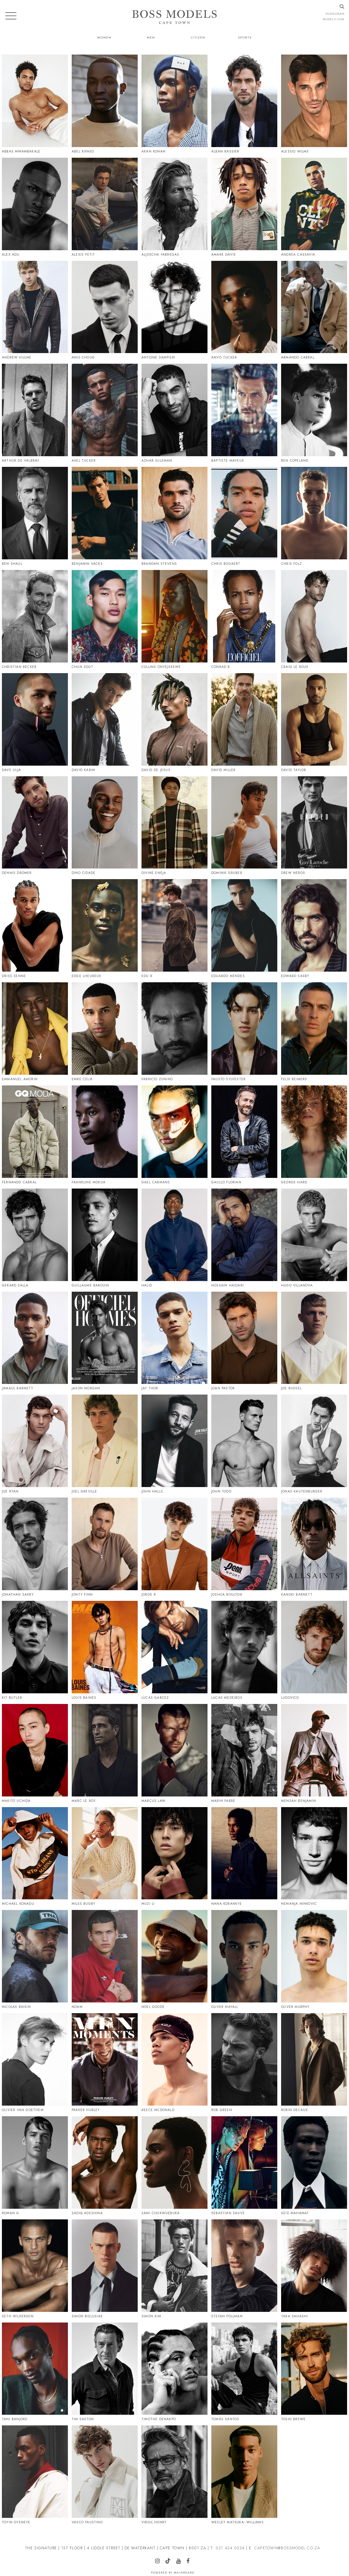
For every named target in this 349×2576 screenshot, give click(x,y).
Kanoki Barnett (296, 1594)
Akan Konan (154, 151)
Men (151, 37)
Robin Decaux (294, 2110)
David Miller (223, 770)
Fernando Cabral (19, 1182)
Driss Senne (14, 976)
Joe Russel (291, 1388)
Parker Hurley (86, 2110)
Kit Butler (12, 1697)
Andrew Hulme (16, 357)
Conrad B (220, 666)
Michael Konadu (18, 1903)
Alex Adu (11, 254)
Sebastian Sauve (228, 2213)
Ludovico (290, 1697)
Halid (147, 1285)
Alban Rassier (225, 151)
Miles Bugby (83, 1903)
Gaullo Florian (226, 1182)
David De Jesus (156, 770)
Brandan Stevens (159, 563)
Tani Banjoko (14, 2419)
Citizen (198, 37)
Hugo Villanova (297, 1285)
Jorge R (149, 1594)
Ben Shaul (12, 563)
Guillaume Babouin (90, 1285)
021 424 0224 (230, 2548)
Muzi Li (148, 1903)
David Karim (83, 770)
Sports (245, 37)
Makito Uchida (16, 1800)
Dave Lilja (11, 770)
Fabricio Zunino (157, 1079)
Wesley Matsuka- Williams (237, 2522)
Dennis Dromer (17, 872)
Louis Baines (84, 1697)
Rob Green (221, 2110)
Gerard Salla (15, 1285)
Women (104, 37)
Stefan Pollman (227, 2316)
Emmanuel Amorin (20, 1079)
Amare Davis (223, 254)
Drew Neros (293, 872)
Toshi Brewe (293, 2419)
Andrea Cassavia (298, 254)
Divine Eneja (154, 872)
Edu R (147, 976)
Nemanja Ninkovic (299, 1903)
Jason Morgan (86, 1388)
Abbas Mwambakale (21, 151)
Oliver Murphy (295, 2006)
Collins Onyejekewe (161, 666)
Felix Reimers (294, 1079)
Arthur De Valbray (20, 460)
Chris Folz (291, 563)
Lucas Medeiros (226, 1697)
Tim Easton (83, 2419)
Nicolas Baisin (16, 2006)
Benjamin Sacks (87, 563)
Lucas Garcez (155, 1697)
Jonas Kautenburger (302, 1491)
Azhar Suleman (157, 460)
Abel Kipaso (83, 151)
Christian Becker (19, 666)
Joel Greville (84, 1491)
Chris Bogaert (225, 563)
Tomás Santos (225, 2419)
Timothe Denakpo (159, 2419)
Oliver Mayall (224, 2006)
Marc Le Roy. (84, 1800)
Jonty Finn (82, 1594)
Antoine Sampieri (158, 357)
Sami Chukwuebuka (161, 2213)
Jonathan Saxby (18, 1594)
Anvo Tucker (224, 357)
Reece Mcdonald (158, 2110)
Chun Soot (82, 666)
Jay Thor (150, 1388)
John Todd (221, 1491)
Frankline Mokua (89, 1182)
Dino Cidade (83, 872)
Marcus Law (154, 1800)
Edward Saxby (295, 976)
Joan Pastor (223, 1388)
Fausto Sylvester (228, 1079)
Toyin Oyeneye (16, 2522)
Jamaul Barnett (17, 1388)
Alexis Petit (83, 254)
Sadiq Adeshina (87, 2213)
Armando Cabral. (298, 357)
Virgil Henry (154, 2522)
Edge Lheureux (86, 976)
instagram (334, 13)
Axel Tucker (84, 460)
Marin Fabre (223, 1800)
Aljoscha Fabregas (160, 254)
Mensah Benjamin (298, 1800)
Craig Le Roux (295, 666)
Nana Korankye (226, 1903)
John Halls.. (154, 1491)
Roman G (10, 2213)
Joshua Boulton (226, 1594)
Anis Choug (83, 357)
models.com (333, 19)
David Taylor (293, 770)
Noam (77, 2006)
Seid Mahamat (295, 2213)
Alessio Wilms (295, 151)
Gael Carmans (156, 1182)
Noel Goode (153, 2006)
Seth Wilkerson (18, 2316)
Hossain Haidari (227, 1285)
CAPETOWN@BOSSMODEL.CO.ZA (287, 2548)
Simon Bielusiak (87, 2316)
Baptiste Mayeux (227, 460)
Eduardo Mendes (228, 976)
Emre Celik (82, 1079)
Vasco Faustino (87, 2522)
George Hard (294, 1182)
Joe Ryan (10, 1491)
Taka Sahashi (294, 2316)
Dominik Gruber (226, 872)
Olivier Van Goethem (23, 2110)
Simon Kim (151, 2316)
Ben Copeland (294, 460)
